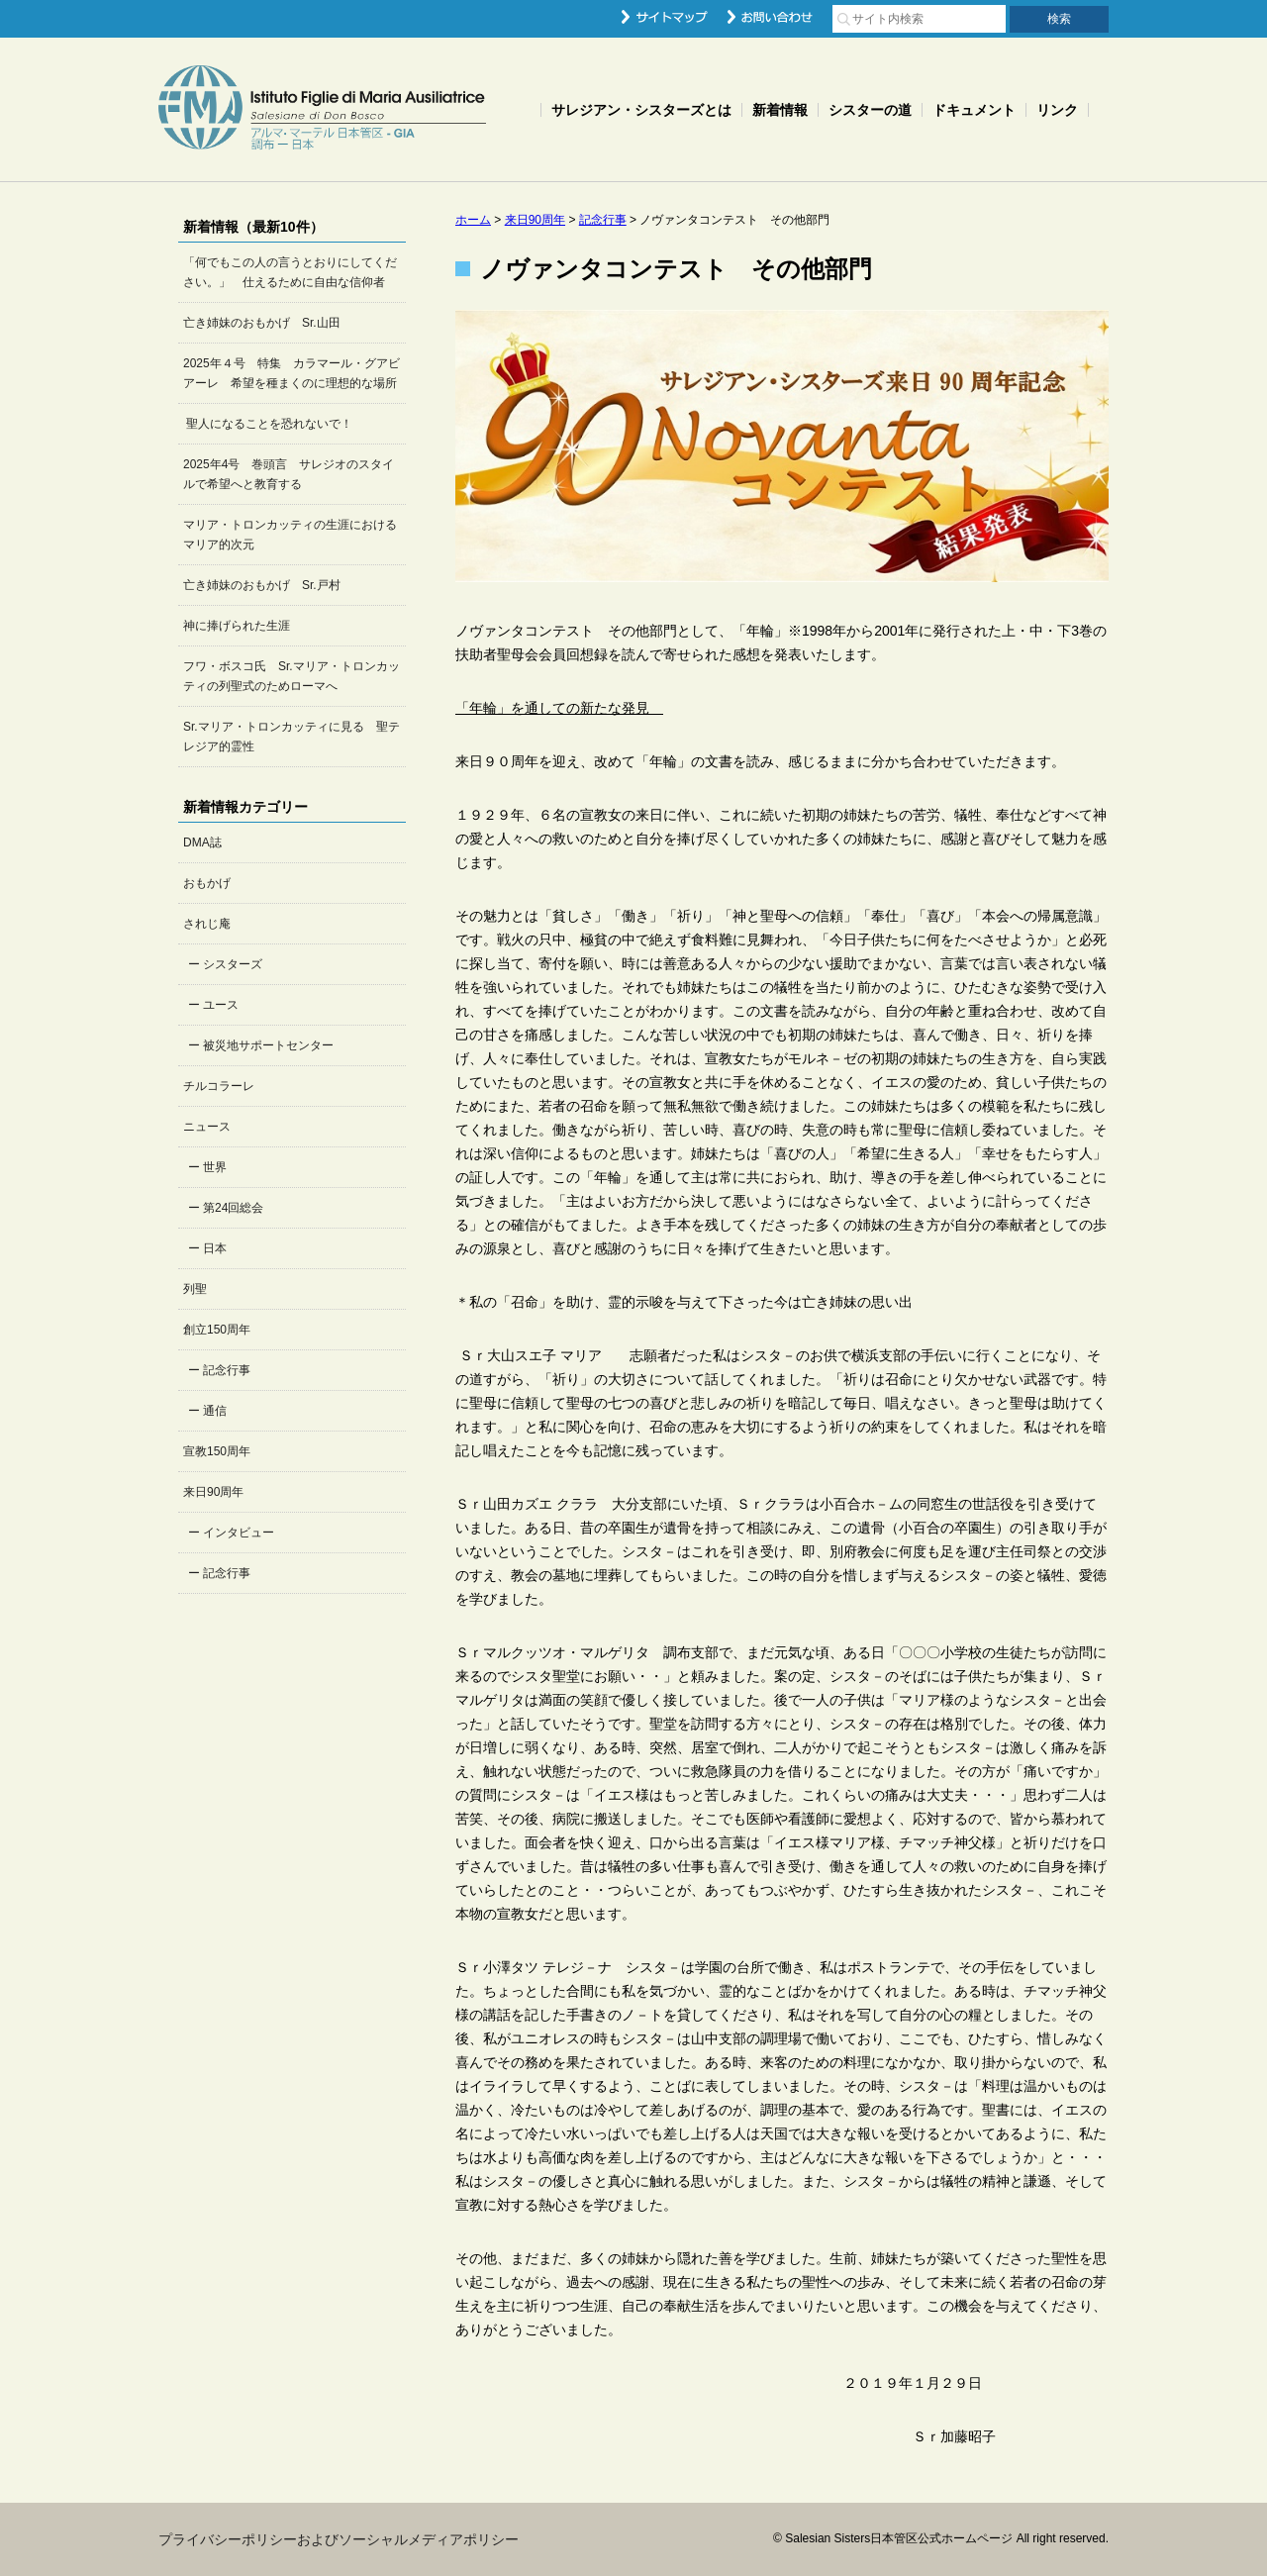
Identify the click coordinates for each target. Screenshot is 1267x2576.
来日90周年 (213, 1492)
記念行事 (226, 1370)
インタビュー (238, 1532)
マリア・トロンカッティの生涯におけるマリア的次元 (290, 534)
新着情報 (780, 110)
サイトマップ (665, 17)
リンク (1057, 110)
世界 (215, 1167)
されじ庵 (207, 924)
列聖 (195, 1289)
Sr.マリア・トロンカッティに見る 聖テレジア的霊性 (291, 736)
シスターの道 (870, 110)
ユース (221, 1005)
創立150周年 (216, 1330)
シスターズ (232, 964)
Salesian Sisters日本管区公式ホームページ (322, 109)
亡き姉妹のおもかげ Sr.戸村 (262, 585)
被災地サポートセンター (268, 1045)
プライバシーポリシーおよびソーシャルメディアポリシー (338, 2539)
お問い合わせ (770, 17)
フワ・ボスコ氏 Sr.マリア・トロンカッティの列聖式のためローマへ (291, 676)
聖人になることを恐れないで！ (267, 424)
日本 (215, 1248)
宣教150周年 (216, 1451)
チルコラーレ (218, 1086)
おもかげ (207, 883)
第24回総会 (233, 1208)
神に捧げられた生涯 (236, 626)
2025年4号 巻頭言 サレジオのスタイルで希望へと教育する (288, 474)
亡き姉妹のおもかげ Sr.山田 (262, 323)
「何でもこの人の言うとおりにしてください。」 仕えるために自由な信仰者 (290, 272)
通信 (215, 1411)
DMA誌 (202, 842)
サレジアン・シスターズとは (641, 110)
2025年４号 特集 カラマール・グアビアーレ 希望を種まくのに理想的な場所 (291, 373)
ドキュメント (974, 110)
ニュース (207, 1127)
